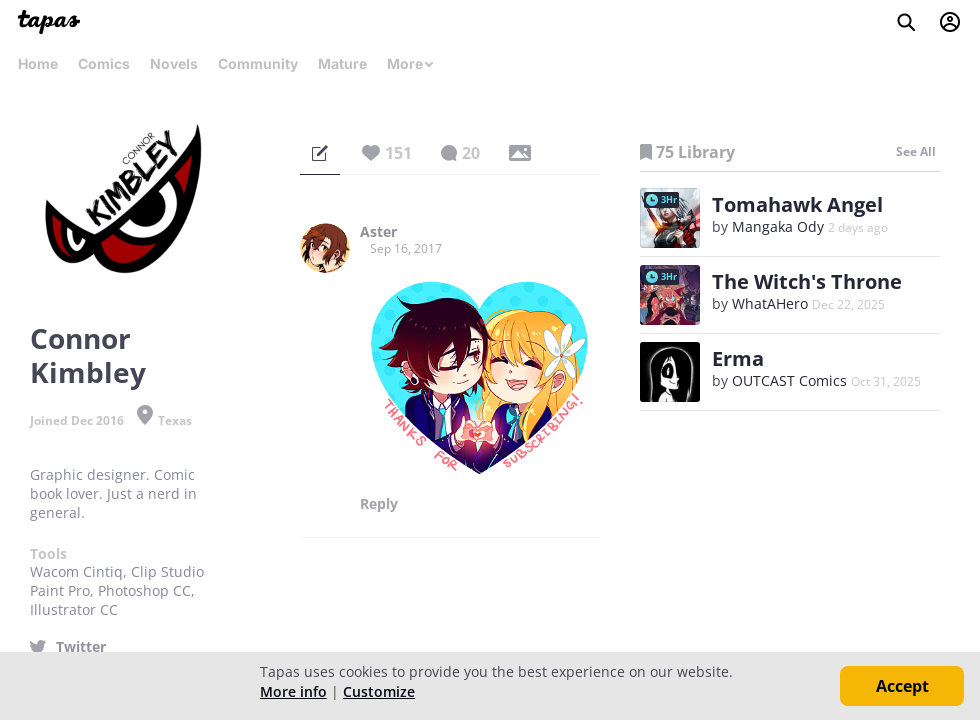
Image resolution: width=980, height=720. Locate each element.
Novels (174, 63)
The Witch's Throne (807, 281)
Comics (104, 63)
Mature (342, 63)
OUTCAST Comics (789, 380)
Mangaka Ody (778, 226)
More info (293, 691)
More (411, 63)
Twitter (81, 647)
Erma (738, 358)
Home (38, 63)
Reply (379, 504)
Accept (902, 686)
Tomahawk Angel (797, 204)
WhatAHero (770, 303)
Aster (378, 232)
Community (258, 63)
